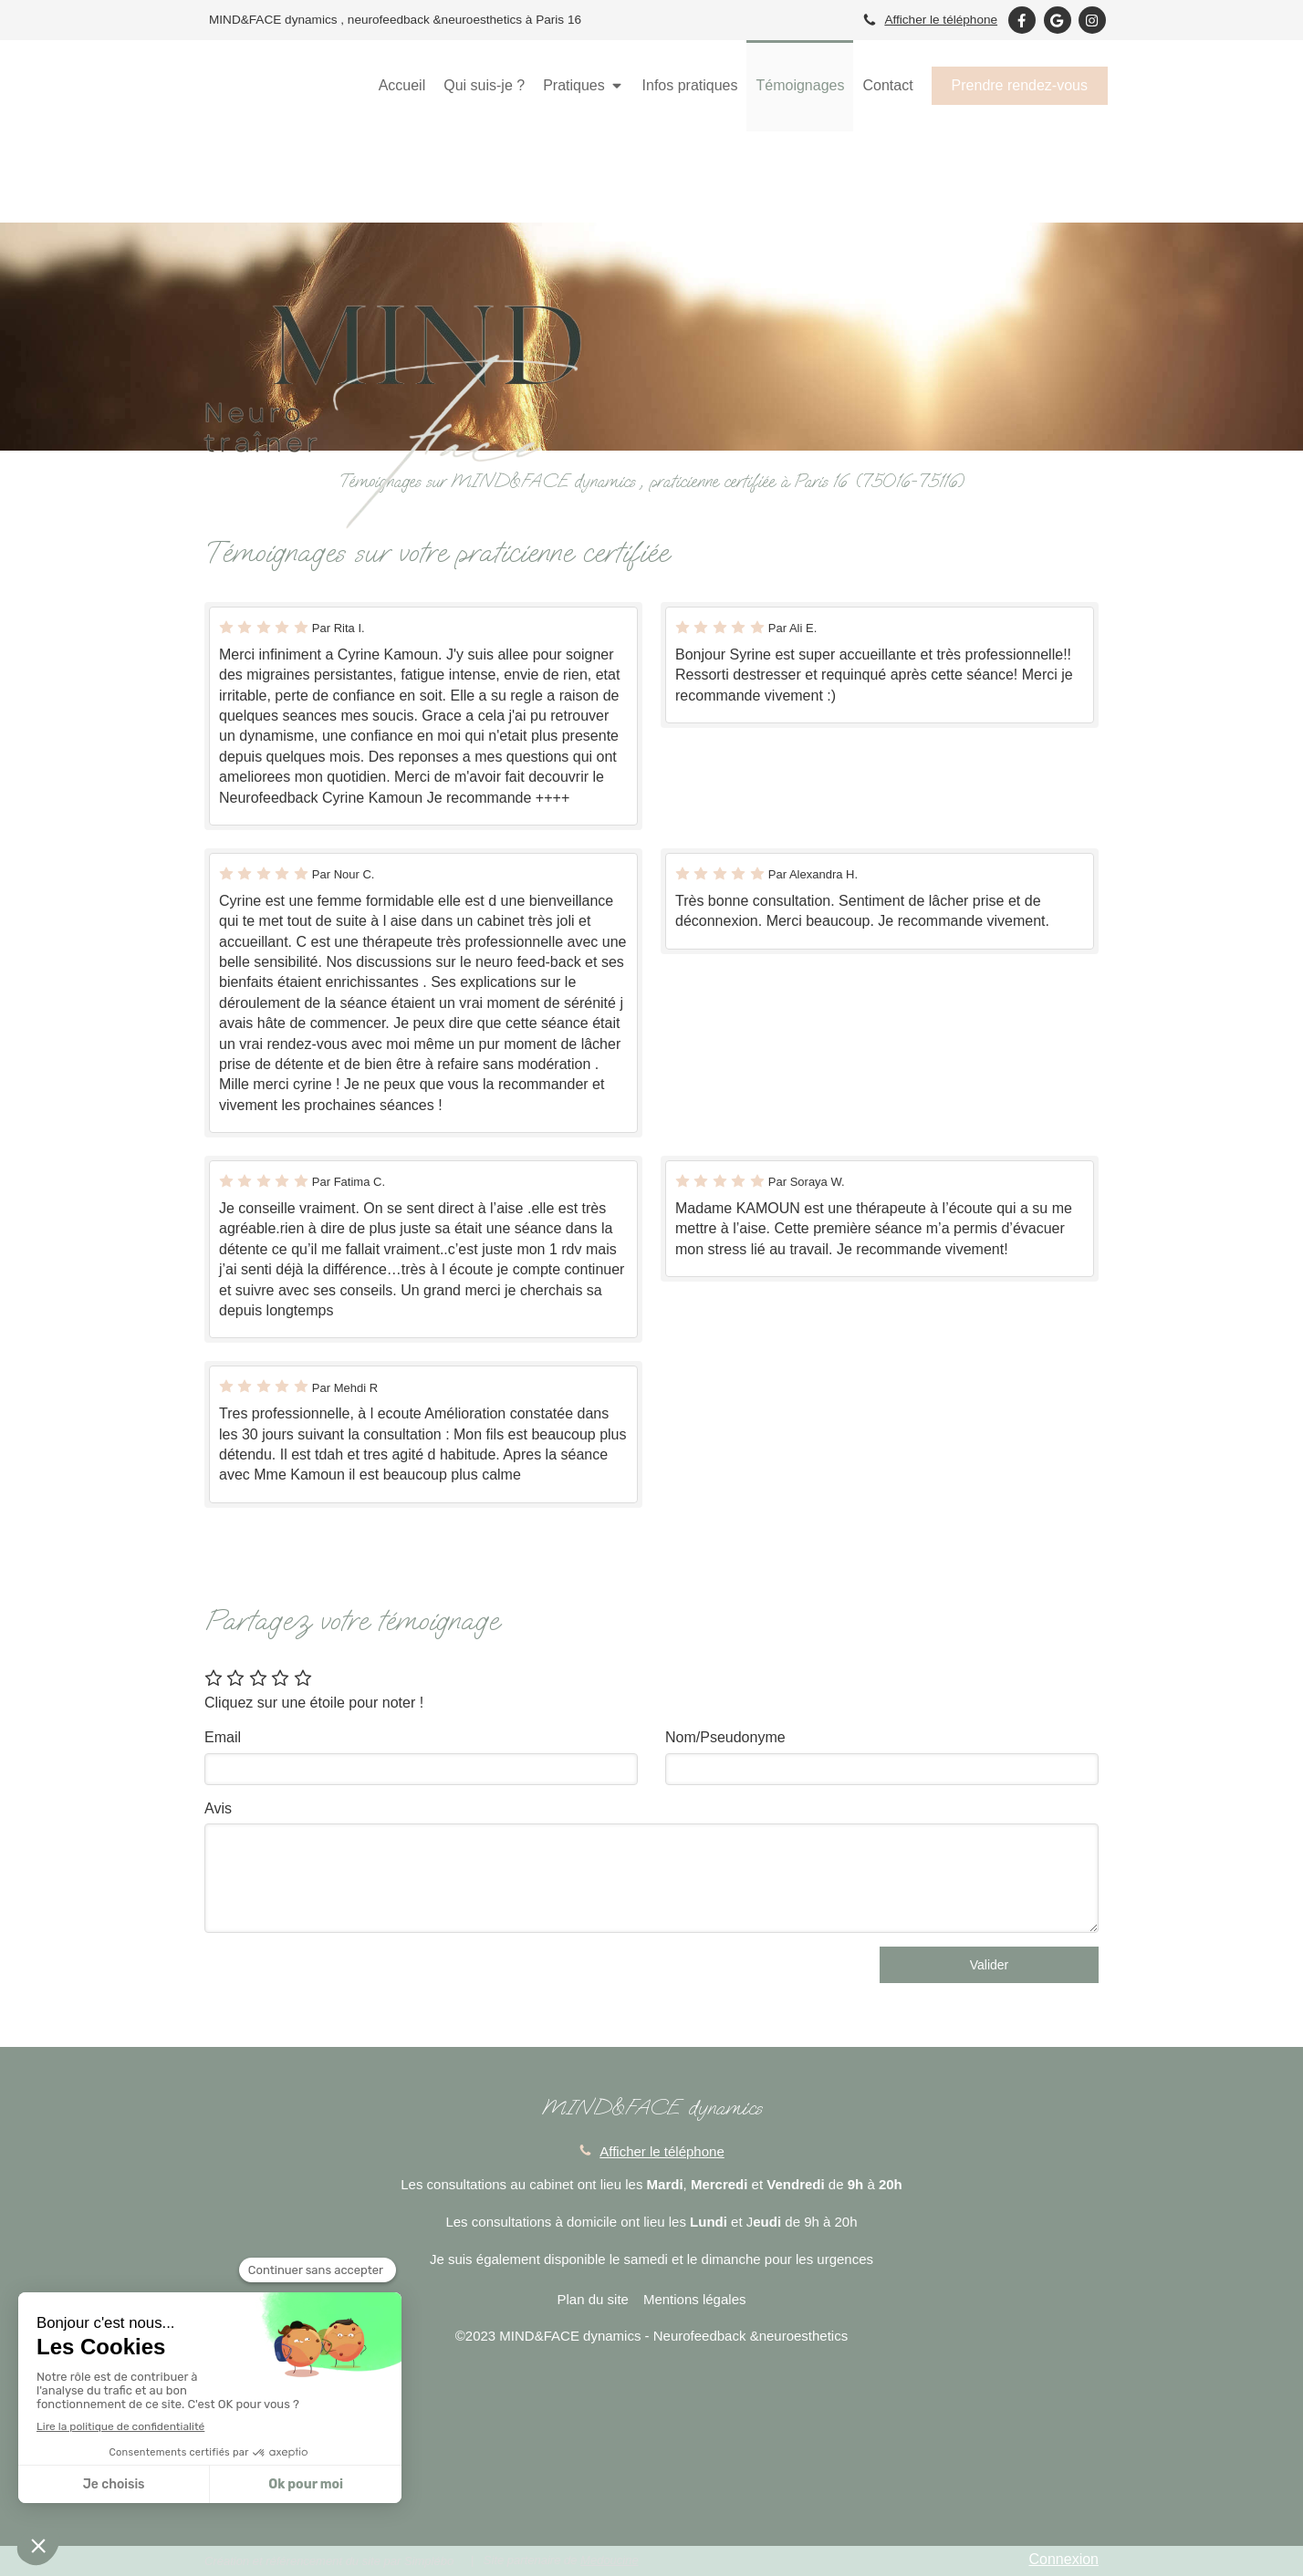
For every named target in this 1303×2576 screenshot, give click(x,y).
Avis (218, 1808)
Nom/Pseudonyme (725, 1737)
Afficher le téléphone (940, 19)
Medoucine (609, 2560)
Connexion (1064, 2559)
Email (222, 1737)
